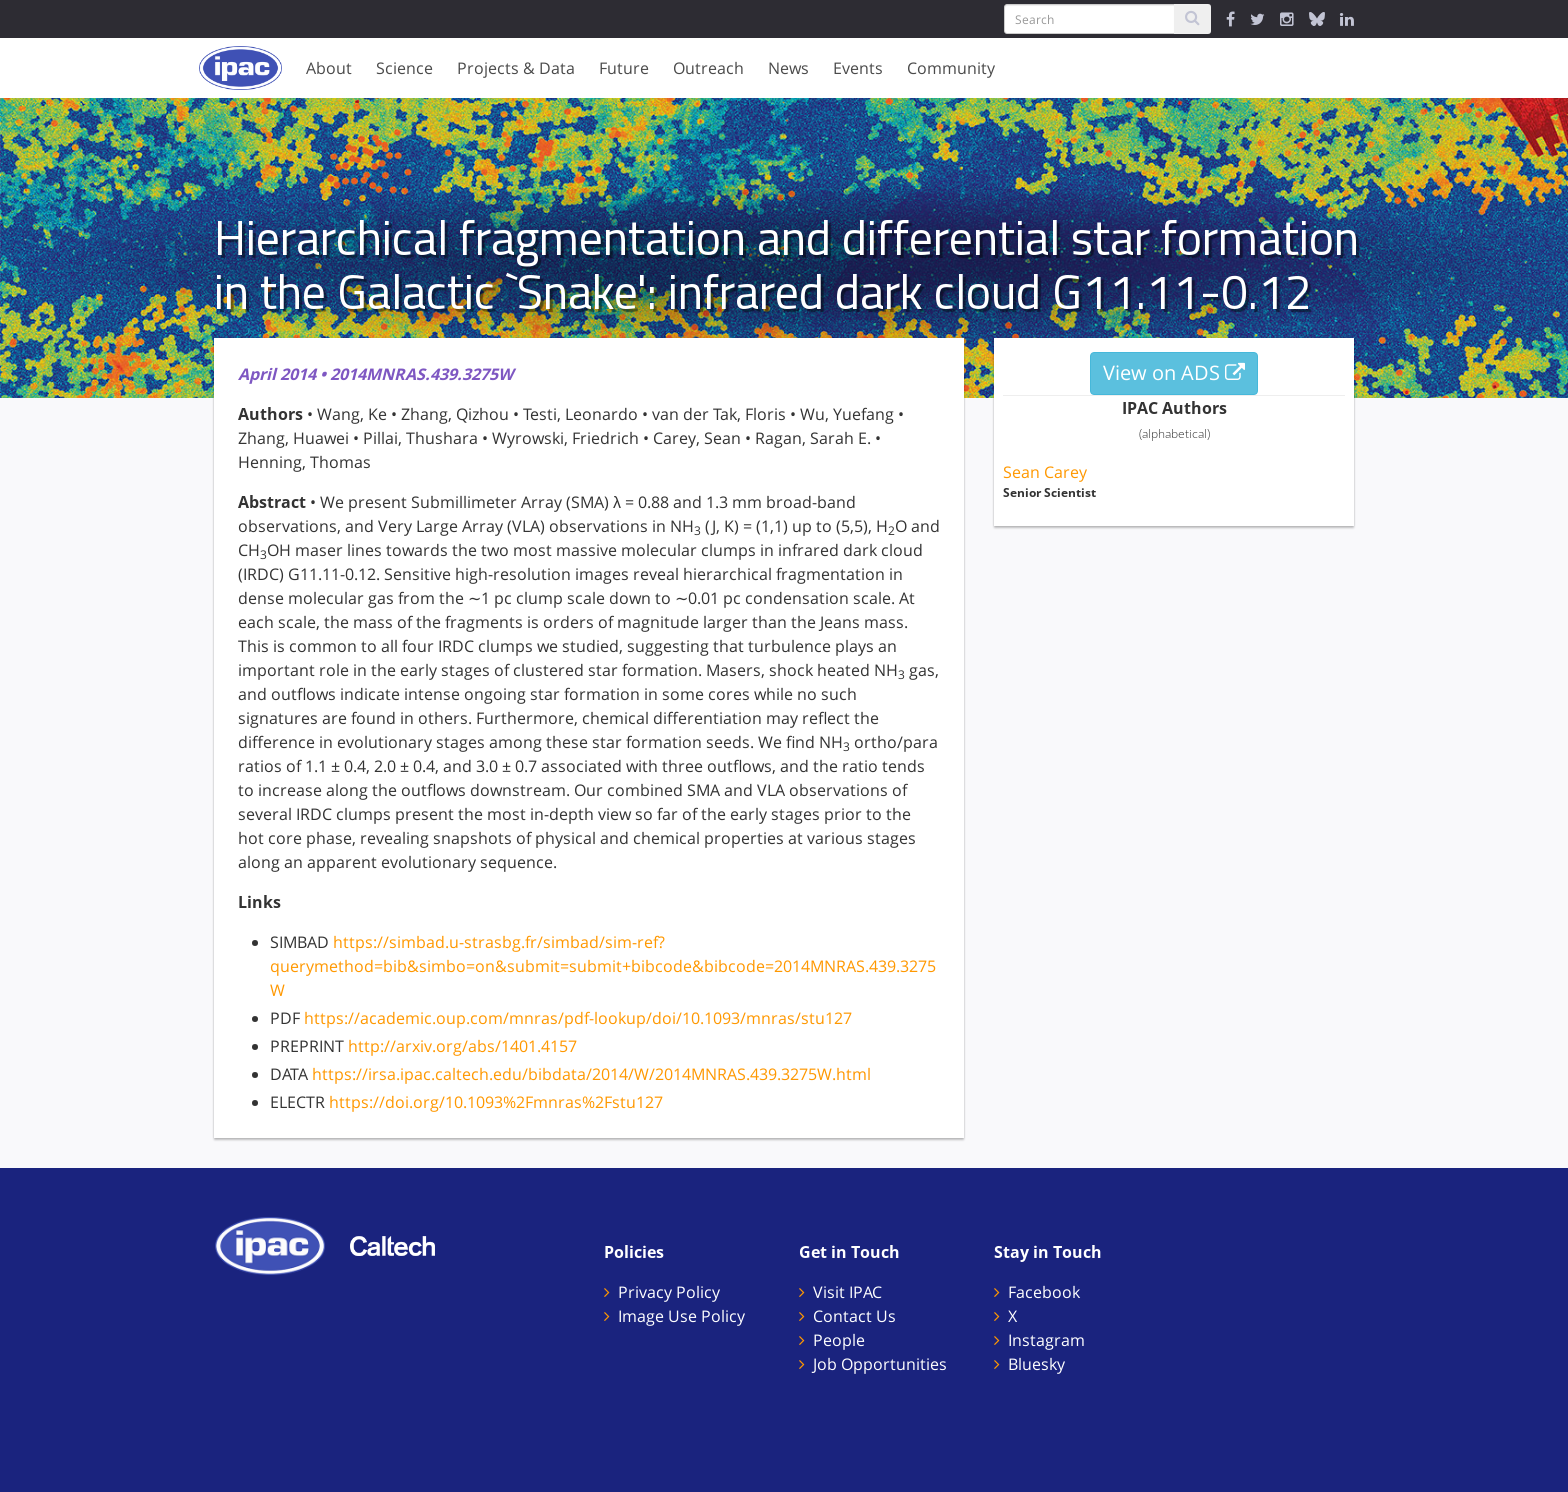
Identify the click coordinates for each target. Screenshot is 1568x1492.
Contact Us (854, 1316)
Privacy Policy (669, 1292)
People (839, 1340)
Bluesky (1036, 1364)
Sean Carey (1045, 472)
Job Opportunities (880, 1364)
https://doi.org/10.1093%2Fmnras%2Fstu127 (496, 1102)
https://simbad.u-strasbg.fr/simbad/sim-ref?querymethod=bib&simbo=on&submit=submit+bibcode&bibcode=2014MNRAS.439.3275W (603, 966)
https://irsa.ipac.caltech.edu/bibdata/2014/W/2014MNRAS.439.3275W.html (591, 1074)
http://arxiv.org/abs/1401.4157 (462, 1046)
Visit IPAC (847, 1292)
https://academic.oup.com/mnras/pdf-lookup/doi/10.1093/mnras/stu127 (578, 1018)
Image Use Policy (681, 1316)
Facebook (1044, 1292)
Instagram (1046, 1340)
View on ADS (1174, 372)
